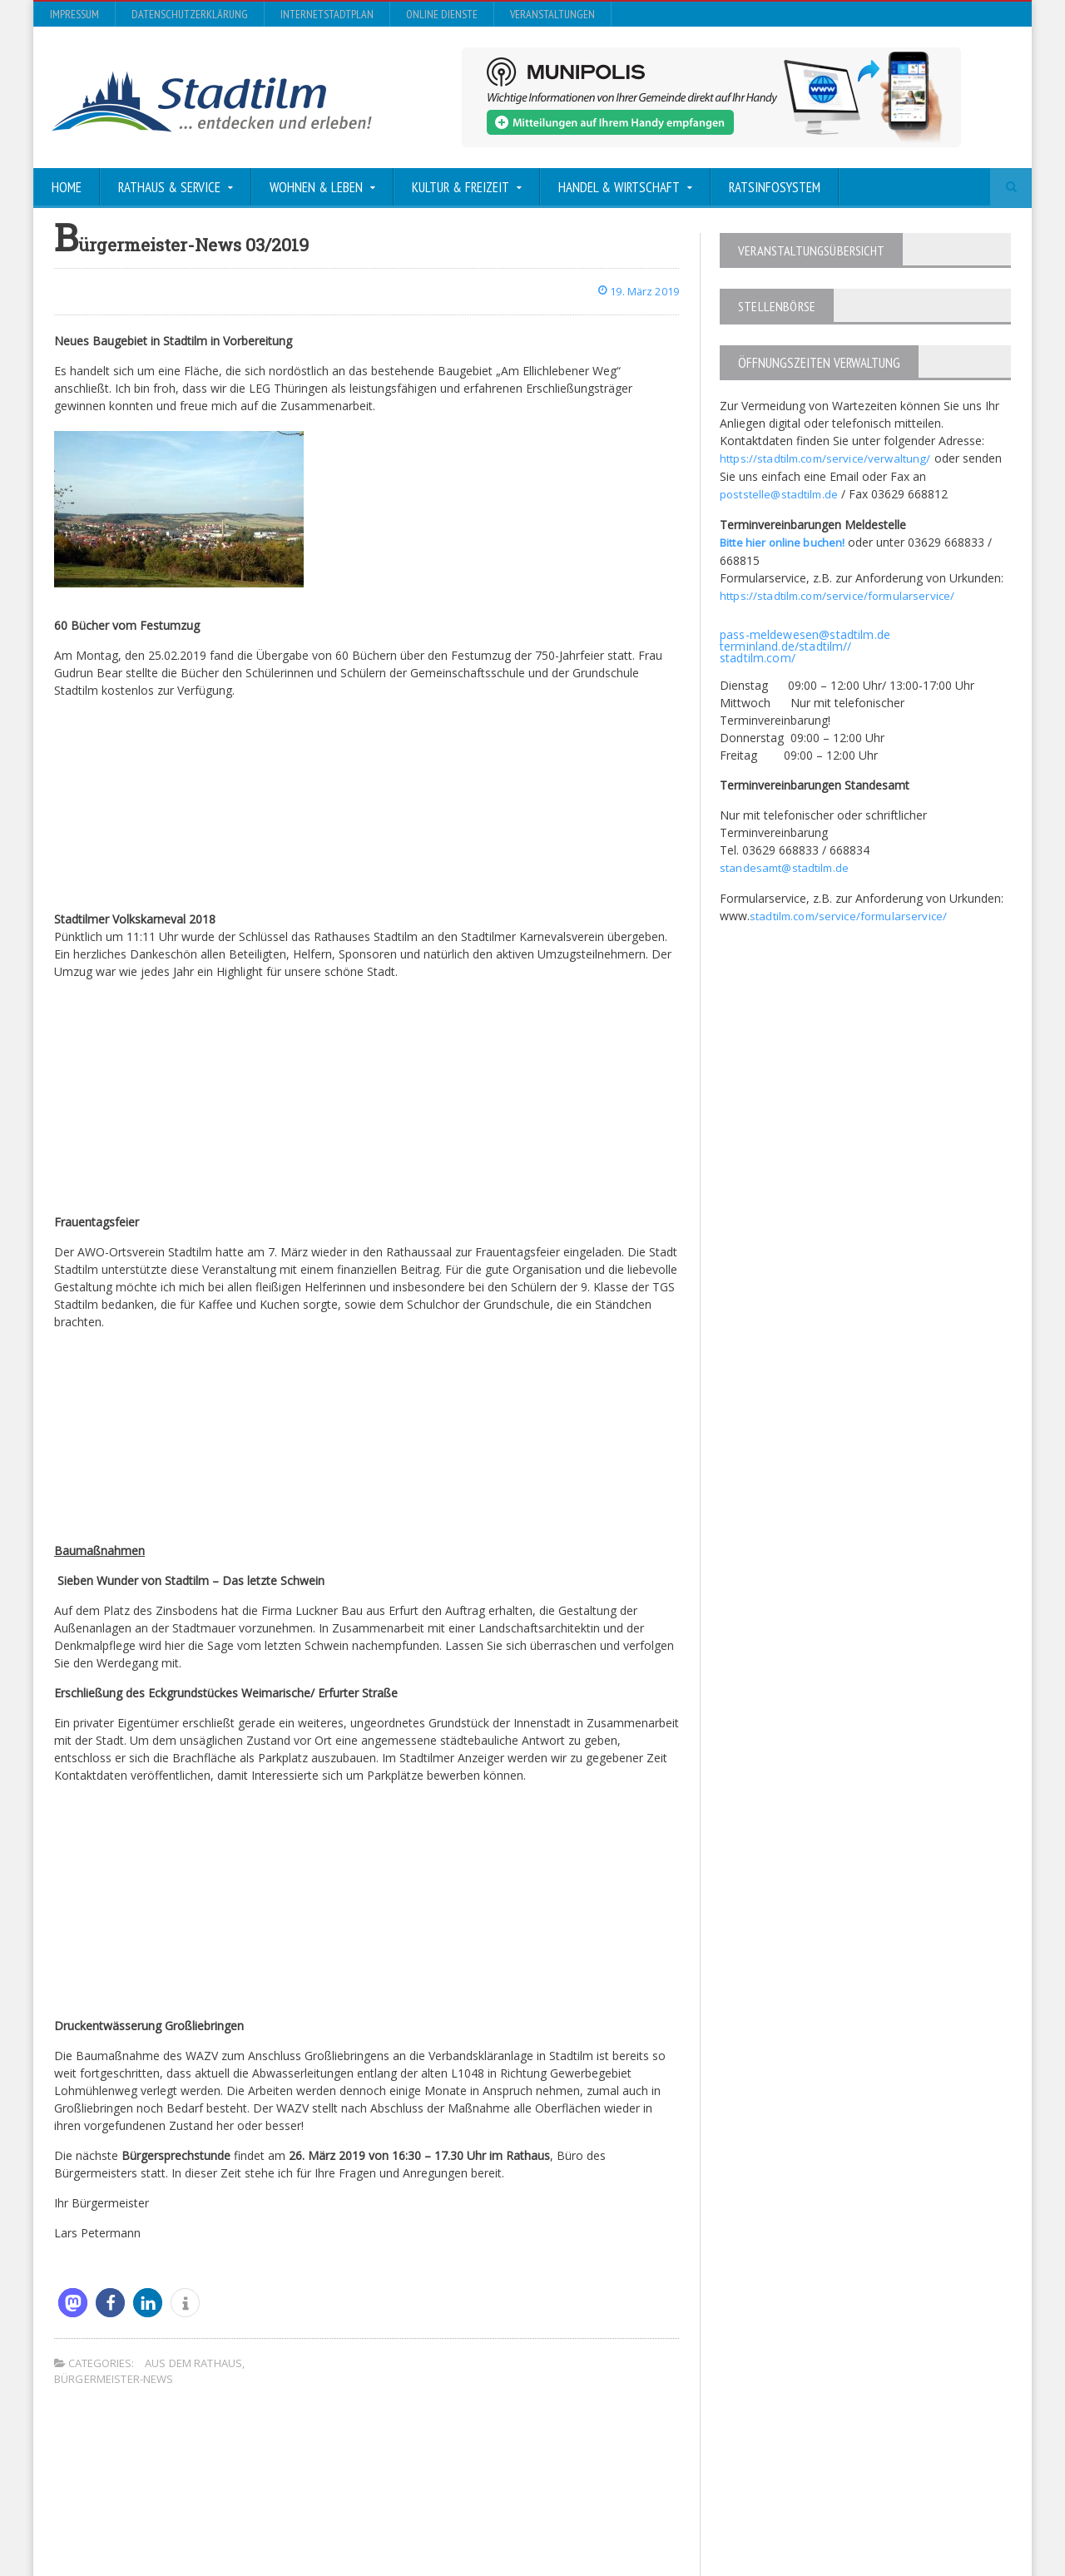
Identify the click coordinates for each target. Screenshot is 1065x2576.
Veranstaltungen (552, 14)
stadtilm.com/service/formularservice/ (852, 911)
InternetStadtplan (327, 14)
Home (67, 187)
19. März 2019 (634, 291)
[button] (72, 2301)
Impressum (74, 14)
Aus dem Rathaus (192, 2362)
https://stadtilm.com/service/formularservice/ (841, 593)
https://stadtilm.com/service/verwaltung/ (828, 458)
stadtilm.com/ (757, 654)
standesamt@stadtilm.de (787, 864)
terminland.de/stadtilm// (784, 643)
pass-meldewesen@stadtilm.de (803, 631)
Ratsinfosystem (774, 187)
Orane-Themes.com (382, 2519)
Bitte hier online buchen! (785, 540)
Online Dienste (442, 14)
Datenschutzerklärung (189, 14)
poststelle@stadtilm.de (781, 493)
